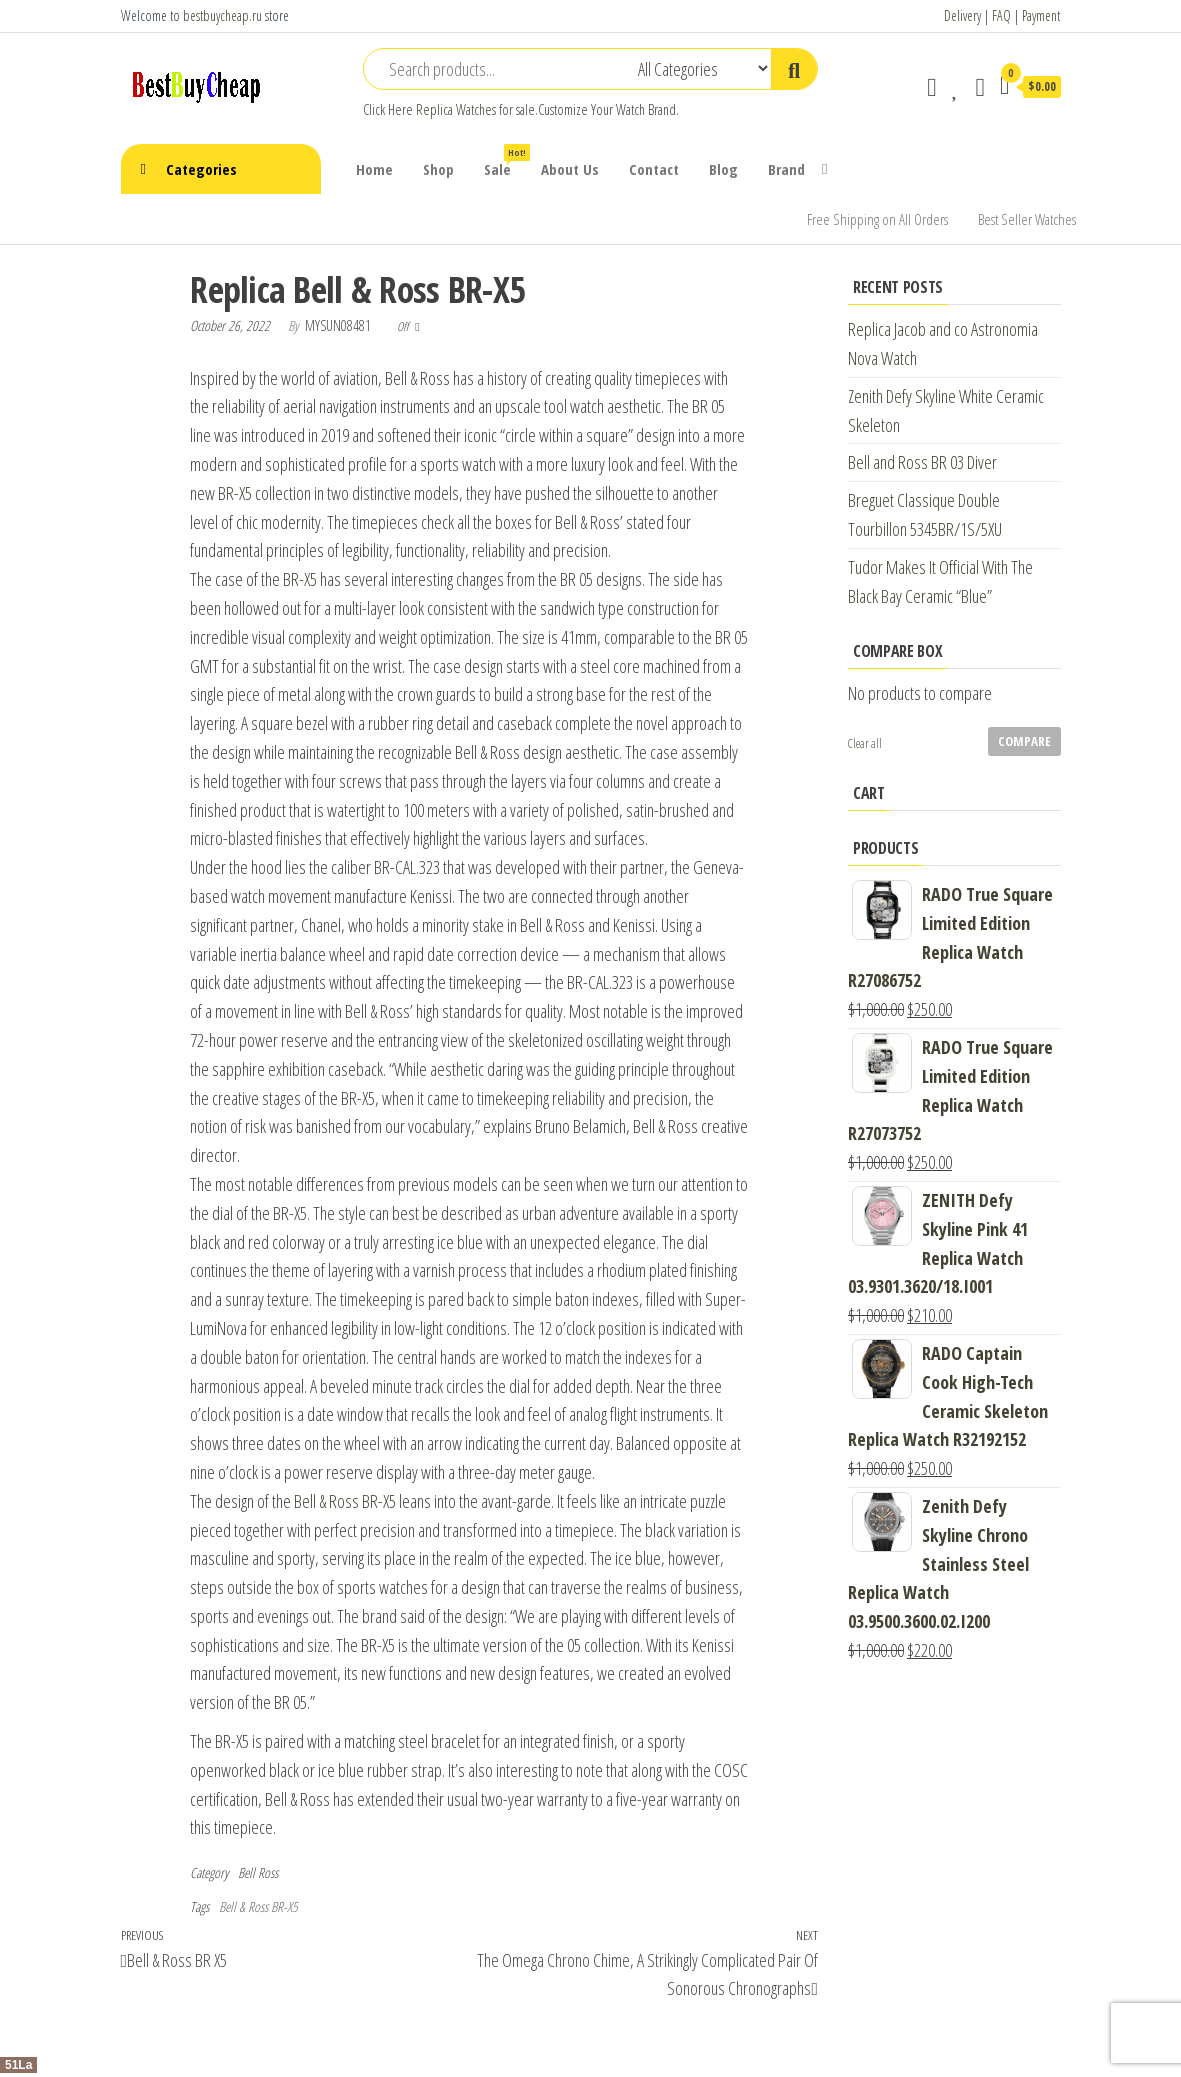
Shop (438, 169)
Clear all (865, 743)
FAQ (1001, 15)
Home (374, 169)
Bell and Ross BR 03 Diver (922, 462)
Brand (786, 169)
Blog (723, 169)
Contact (654, 169)
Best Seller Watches (1027, 219)
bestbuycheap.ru (222, 15)
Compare (1024, 741)
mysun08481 (339, 325)
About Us (570, 169)
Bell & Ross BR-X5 (345, 1501)
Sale (505, 161)
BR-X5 (233, 493)
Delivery (962, 15)
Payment (1041, 15)
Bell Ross (258, 1872)
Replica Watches (456, 109)
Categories (201, 169)
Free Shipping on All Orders (877, 219)
